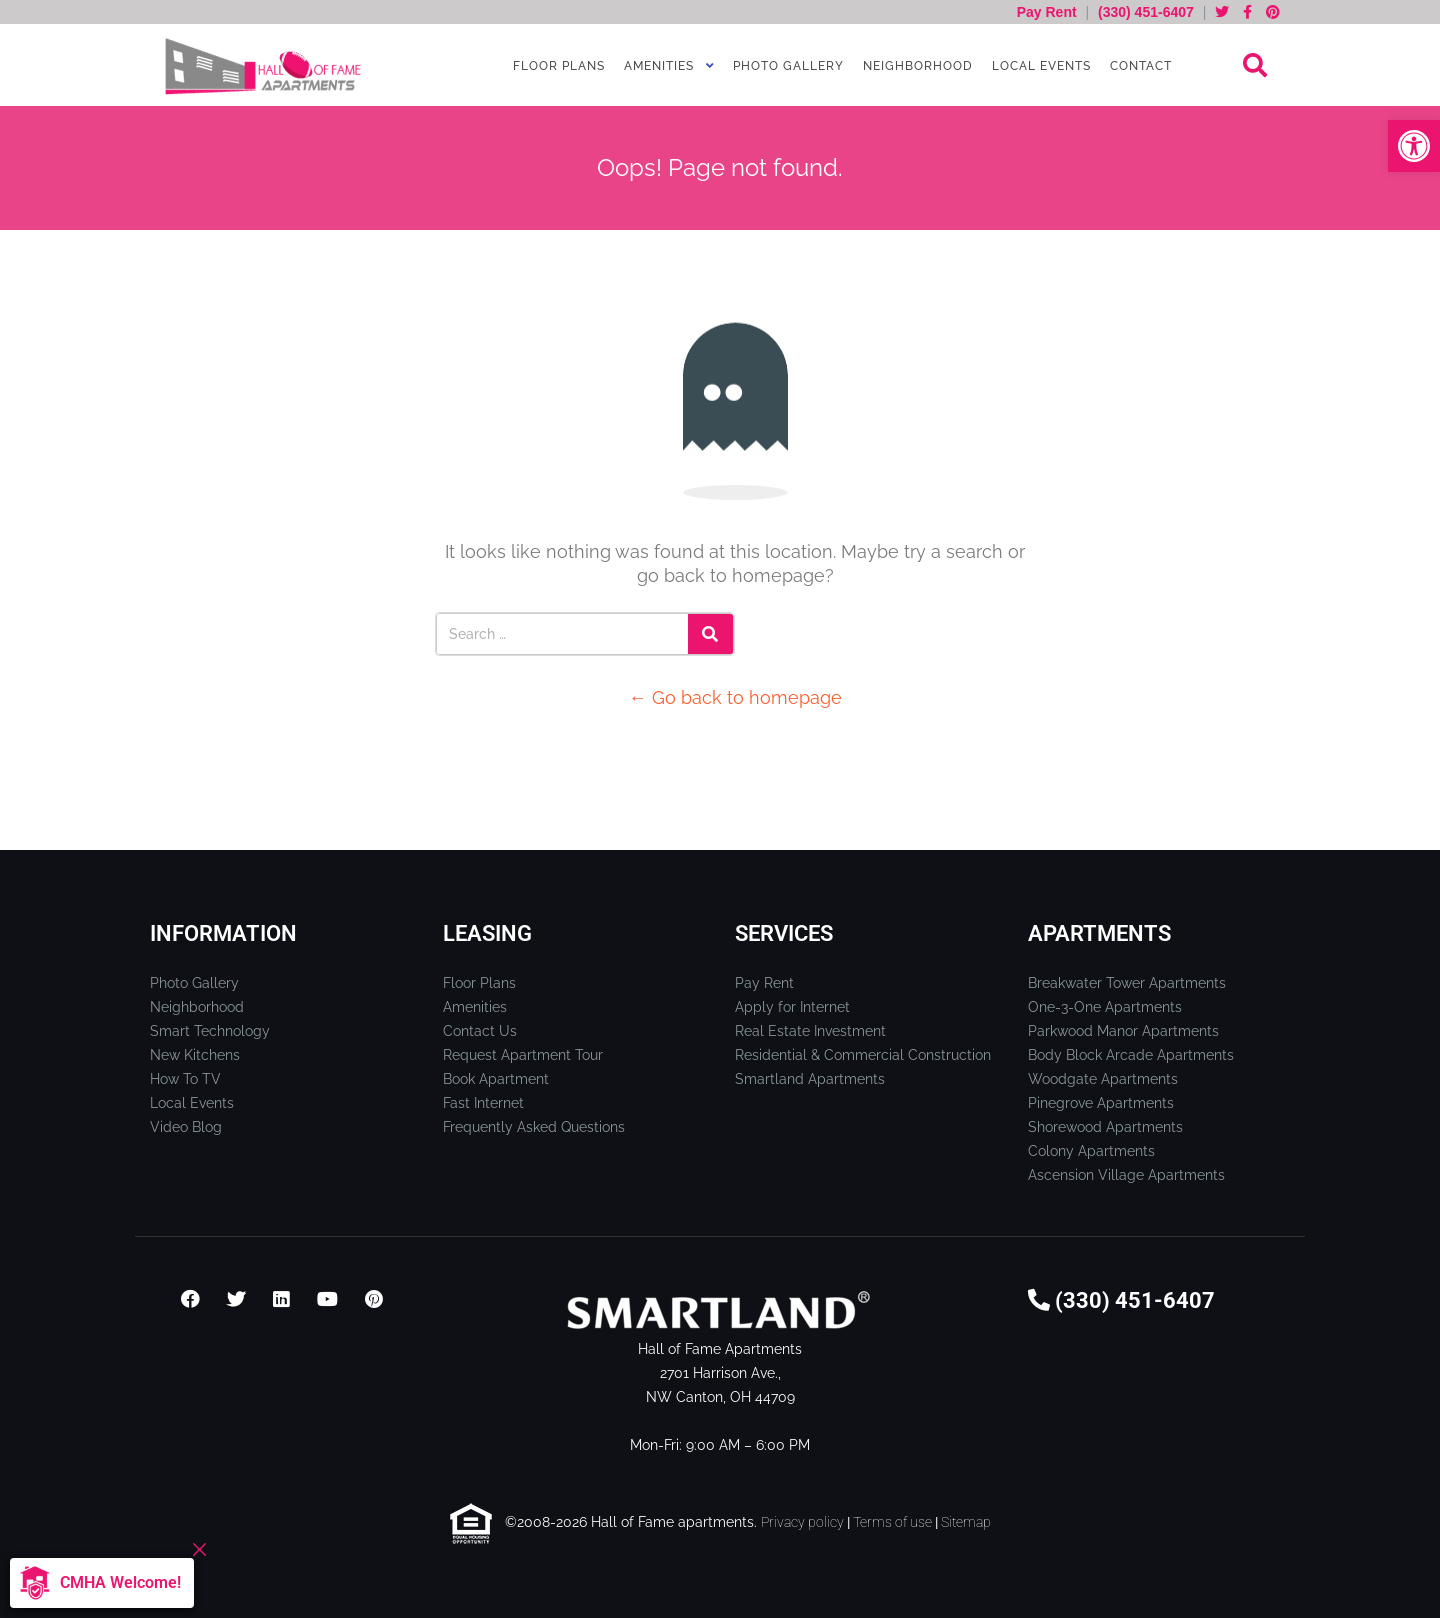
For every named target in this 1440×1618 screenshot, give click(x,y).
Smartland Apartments (810, 1079)
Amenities (657, 66)
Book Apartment (496, 1079)
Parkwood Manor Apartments (1123, 1031)
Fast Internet (483, 1103)
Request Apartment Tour (523, 1055)
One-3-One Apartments (1105, 1007)
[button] (1414, 146)
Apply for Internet (792, 1007)
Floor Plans (557, 66)
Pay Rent (1049, 12)
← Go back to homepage (735, 697)
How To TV (185, 1079)
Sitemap (966, 1522)
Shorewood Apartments (1105, 1127)
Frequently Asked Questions (534, 1127)
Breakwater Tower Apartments (1127, 983)
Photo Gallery (786, 66)
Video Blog (186, 1127)
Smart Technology (210, 1031)
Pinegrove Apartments (1101, 1103)
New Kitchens (195, 1055)
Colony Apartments (1091, 1151)
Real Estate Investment (810, 1031)
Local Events (1039, 66)
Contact (1139, 66)
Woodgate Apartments (1103, 1079)
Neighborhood (916, 66)
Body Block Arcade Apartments (1131, 1055)
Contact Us (480, 1031)
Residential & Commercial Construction (863, 1055)
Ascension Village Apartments (1126, 1175)
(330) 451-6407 (1146, 12)
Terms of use (892, 1522)
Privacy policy (802, 1522)
